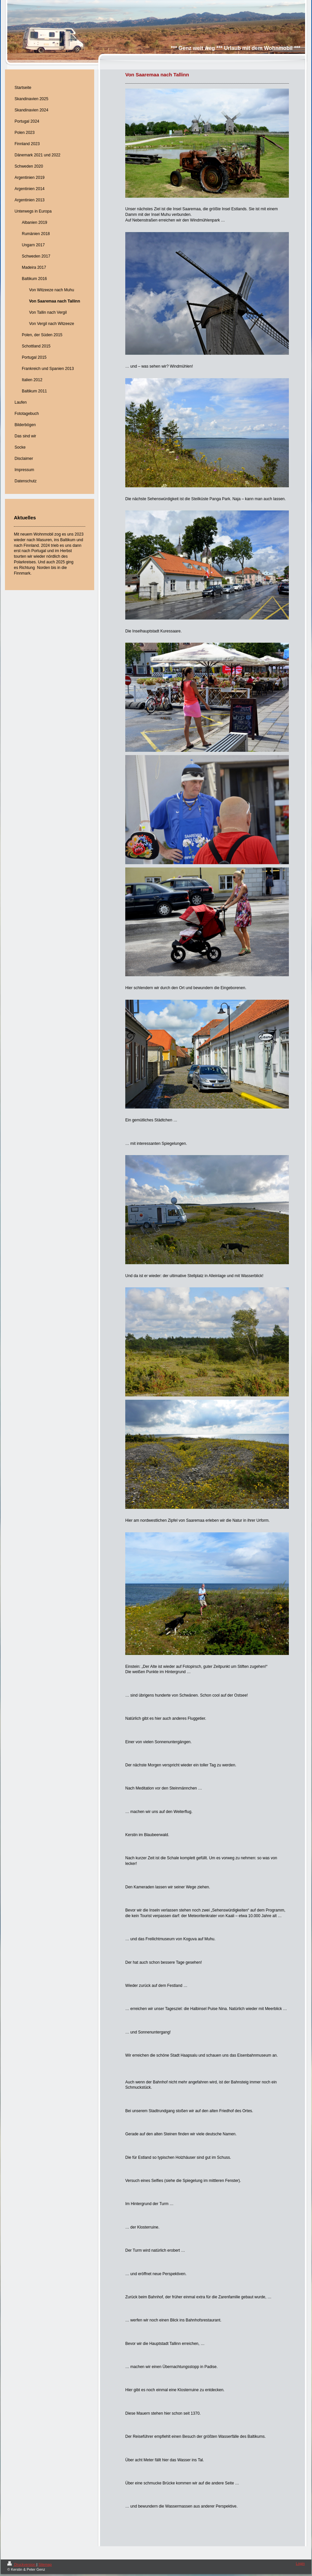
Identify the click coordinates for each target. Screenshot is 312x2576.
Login (300, 2563)
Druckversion (21, 2564)
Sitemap (45, 2564)
